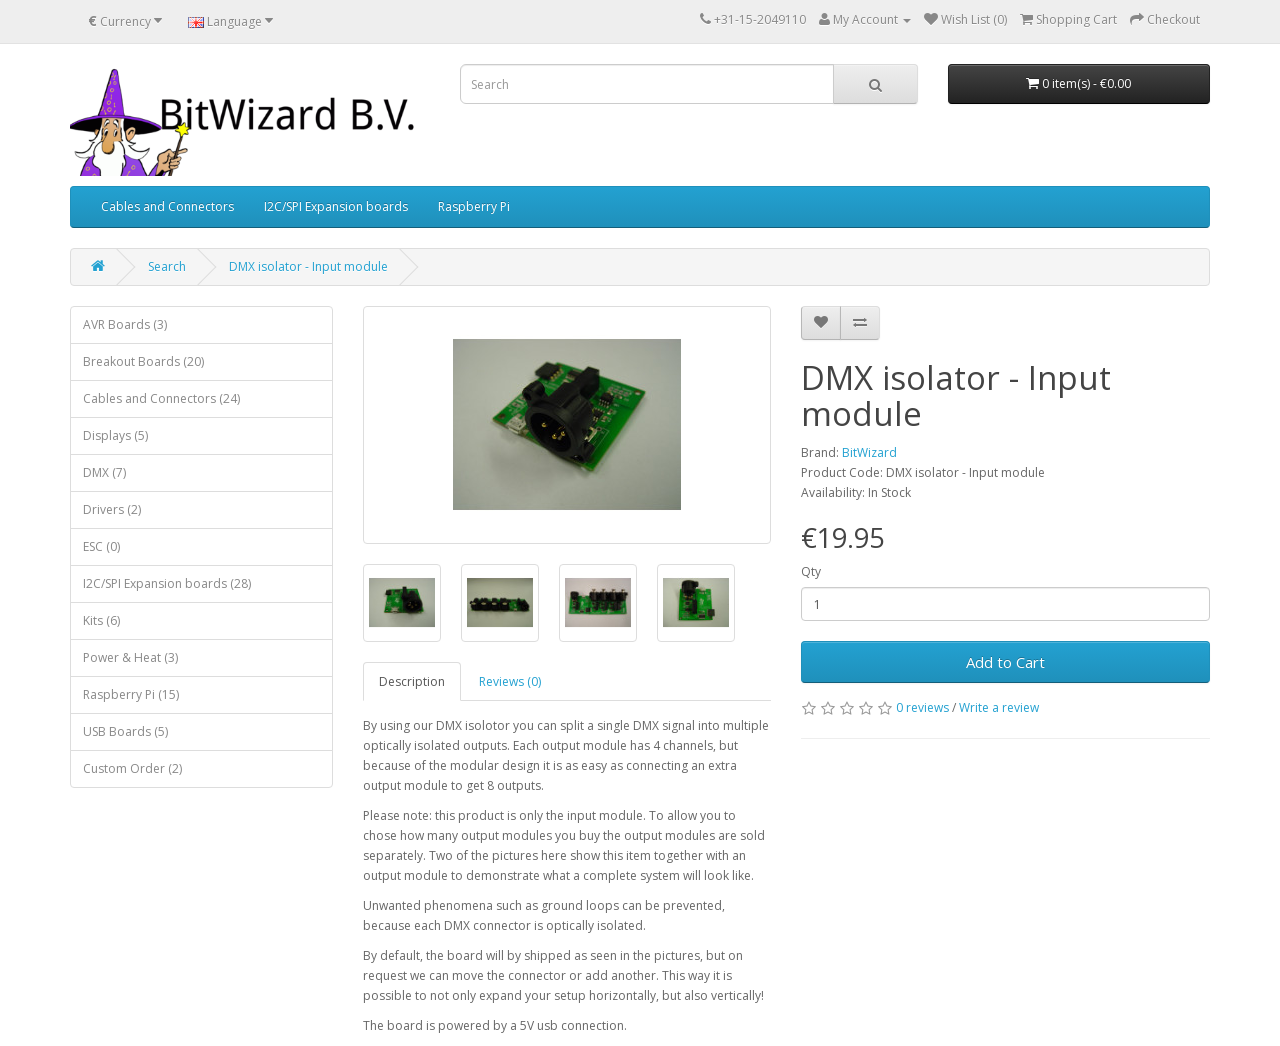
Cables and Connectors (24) (161, 398)
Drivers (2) (112, 509)
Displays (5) (115, 435)
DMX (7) (104, 472)
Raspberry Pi (474, 206)
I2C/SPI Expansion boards (336, 206)
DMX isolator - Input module (308, 266)
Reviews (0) (510, 681)
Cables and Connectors (167, 206)
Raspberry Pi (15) (131, 694)
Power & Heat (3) (130, 657)
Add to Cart (1005, 662)
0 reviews (922, 707)
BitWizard (869, 452)
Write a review (999, 707)
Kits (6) (101, 620)
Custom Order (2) (132, 768)
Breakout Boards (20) (143, 361)
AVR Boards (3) (125, 324)
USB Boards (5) (125, 731)
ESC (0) (101, 546)
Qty (811, 571)
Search (167, 266)
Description (412, 681)
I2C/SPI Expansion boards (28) (167, 583)
